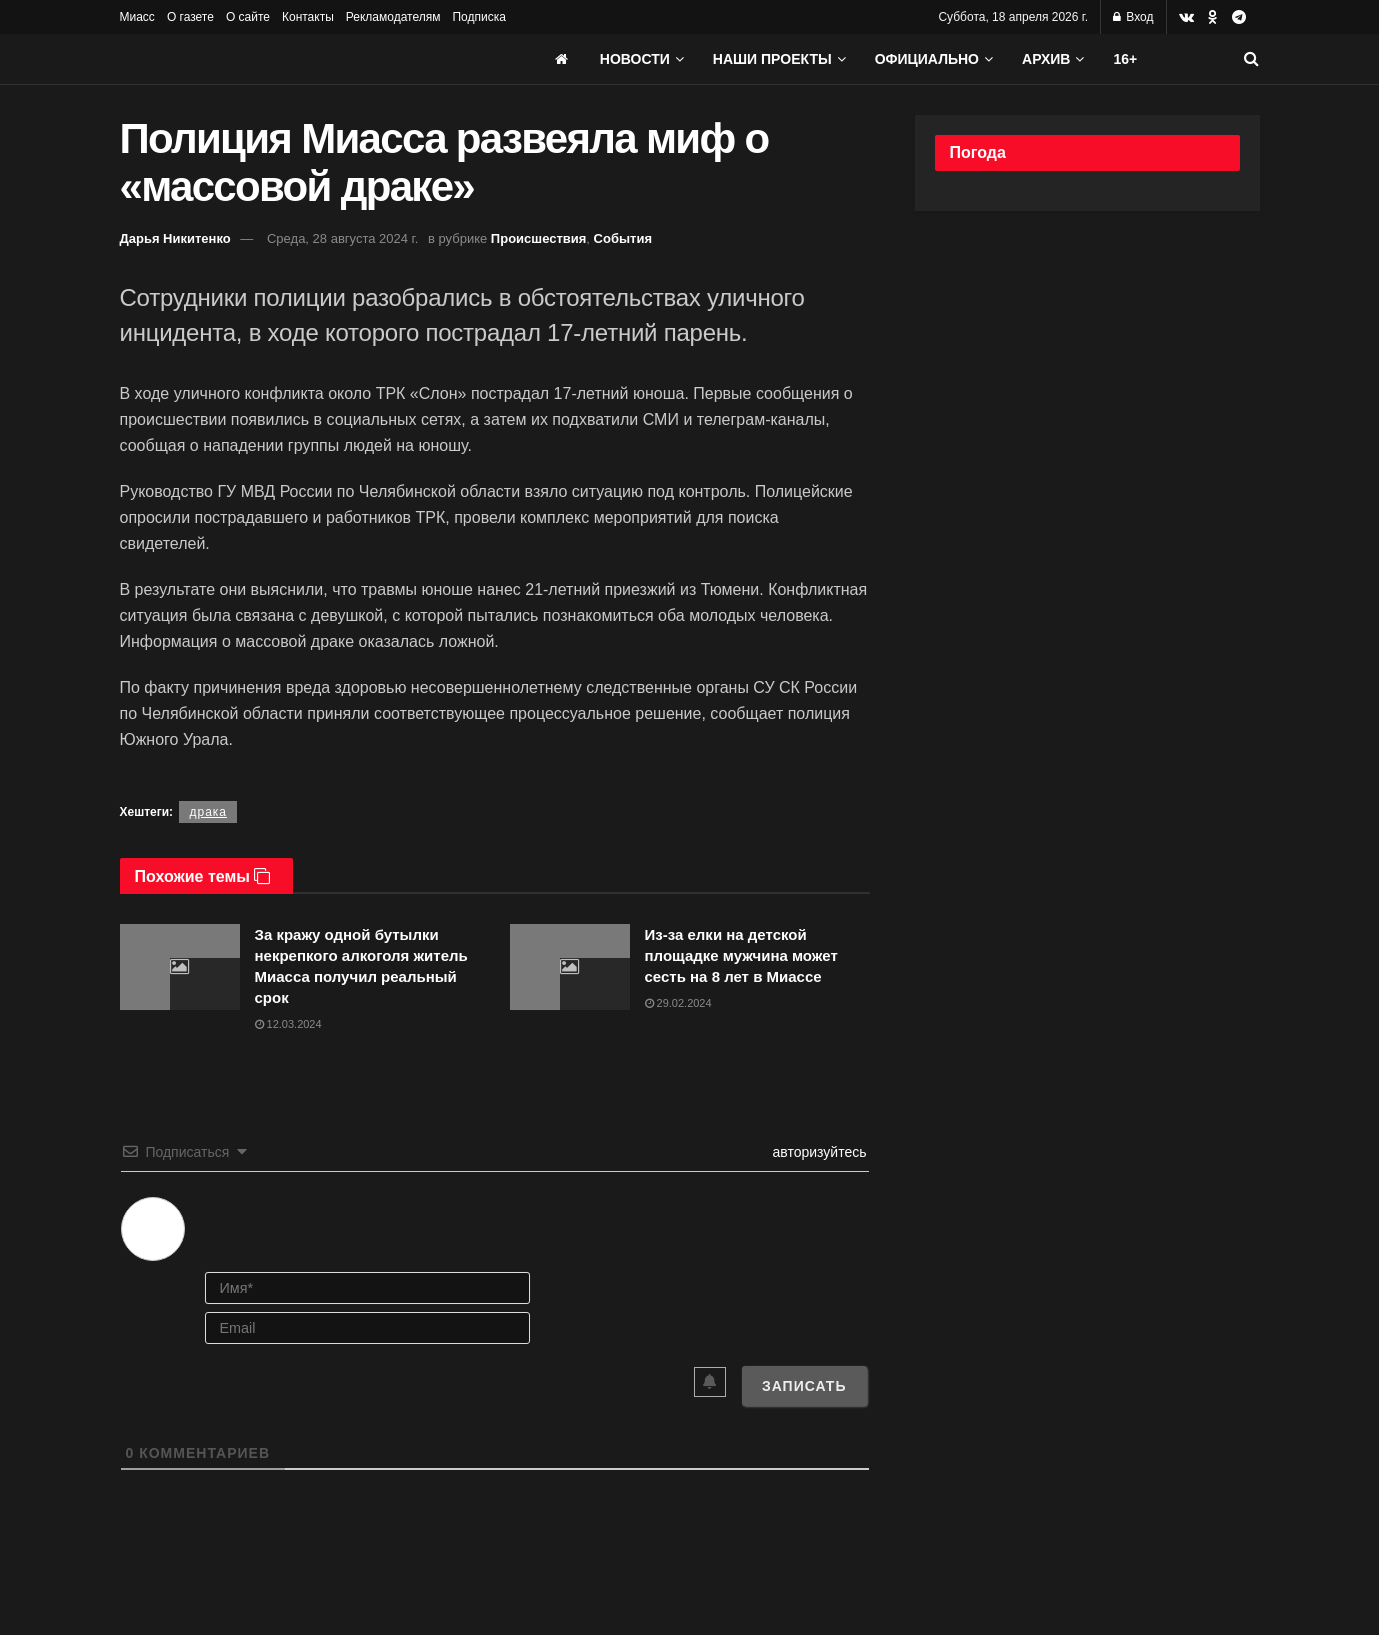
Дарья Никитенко (175, 238)
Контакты (308, 17)
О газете (190, 17)
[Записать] (804, 1386)
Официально (927, 59)
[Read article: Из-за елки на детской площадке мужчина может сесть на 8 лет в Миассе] (570, 967)
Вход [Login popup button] (1133, 17)
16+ (1125, 59)
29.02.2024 (678, 1003)
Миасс (137, 17)
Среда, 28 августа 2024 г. (342, 238)
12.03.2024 (288, 1024)
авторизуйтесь (818, 1152)
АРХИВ (1046, 59)
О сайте (248, 17)
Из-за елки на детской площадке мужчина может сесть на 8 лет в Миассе (741, 955)
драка (208, 812)
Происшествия (539, 238)
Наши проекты (772, 59)
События (623, 238)
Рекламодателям (393, 17)
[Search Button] (1251, 59)
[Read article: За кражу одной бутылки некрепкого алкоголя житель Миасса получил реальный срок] (180, 967)
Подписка (478, 17)
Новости (635, 59)
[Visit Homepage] (270, 59)
